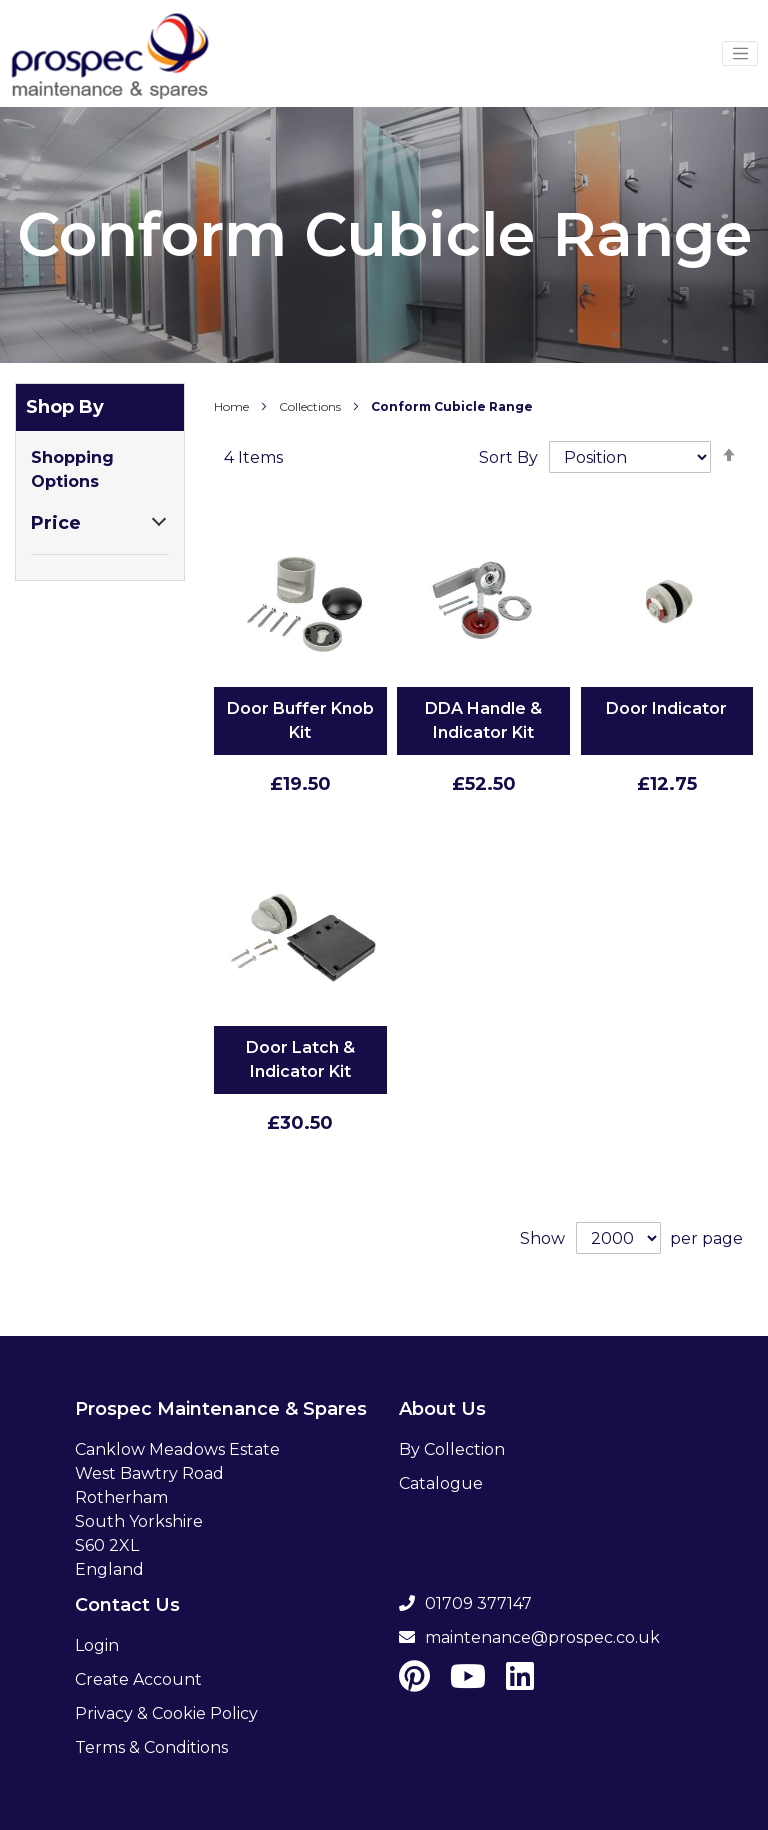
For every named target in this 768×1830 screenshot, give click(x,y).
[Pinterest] (414, 1682)
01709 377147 (465, 1603)
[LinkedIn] (520, 1682)
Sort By (508, 457)
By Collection (452, 1449)
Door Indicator (666, 708)
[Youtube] (468, 1682)
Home (233, 406)
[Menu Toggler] (740, 54)
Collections (311, 406)
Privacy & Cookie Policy (166, 1713)
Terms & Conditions (151, 1747)
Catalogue (441, 1483)
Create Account (138, 1679)
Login (97, 1645)
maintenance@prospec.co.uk (529, 1637)
